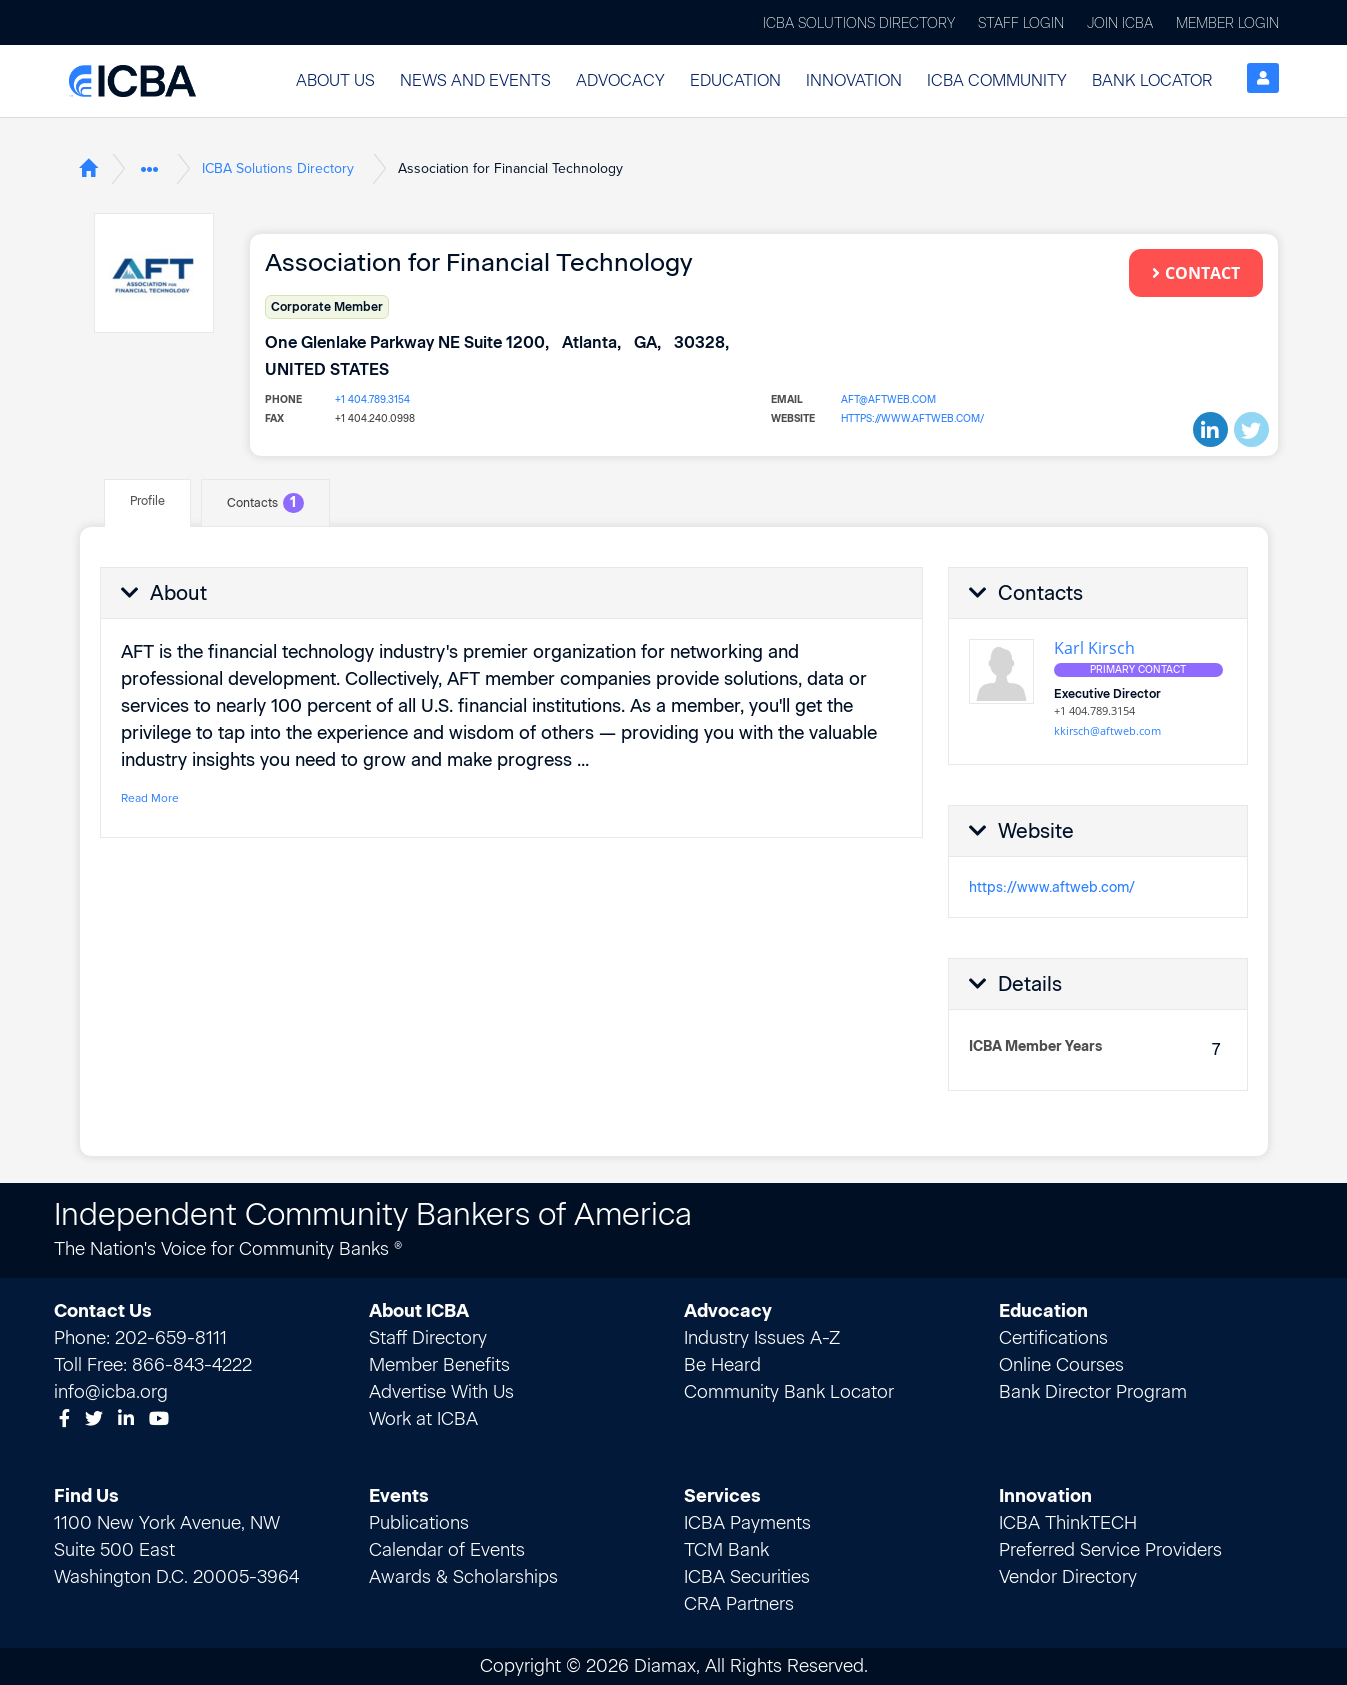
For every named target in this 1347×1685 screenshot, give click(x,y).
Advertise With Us (441, 1392)
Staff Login (1021, 23)
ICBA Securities (747, 1577)
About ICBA (419, 1311)
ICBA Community (997, 80)
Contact (1196, 273)
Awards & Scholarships (463, 1577)
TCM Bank (726, 1550)
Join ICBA (1120, 23)
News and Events (475, 80)
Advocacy (620, 80)
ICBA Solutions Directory (859, 23)
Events (399, 1496)
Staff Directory (428, 1338)
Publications (419, 1523)
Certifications (1053, 1338)
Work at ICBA (423, 1419)
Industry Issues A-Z (762, 1338)
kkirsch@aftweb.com (1107, 730)
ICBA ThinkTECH (1068, 1523)
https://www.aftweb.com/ (912, 418)
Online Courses (1061, 1365)
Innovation (854, 80)
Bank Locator (1152, 80)
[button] (335, 81)
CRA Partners (739, 1604)
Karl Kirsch (1094, 648)
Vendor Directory (1068, 1577)
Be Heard (722, 1365)
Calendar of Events (447, 1550)
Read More (150, 798)
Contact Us (103, 1311)
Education (735, 80)
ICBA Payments (747, 1523)
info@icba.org (111, 1392)
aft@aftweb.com (888, 399)
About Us (335, 80)
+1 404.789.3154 (372, 399)
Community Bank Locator (789, 1392)
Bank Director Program (1093, 1392)
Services (722, 1496)
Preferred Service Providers (1110, 1550)
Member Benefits (439, 1365)
